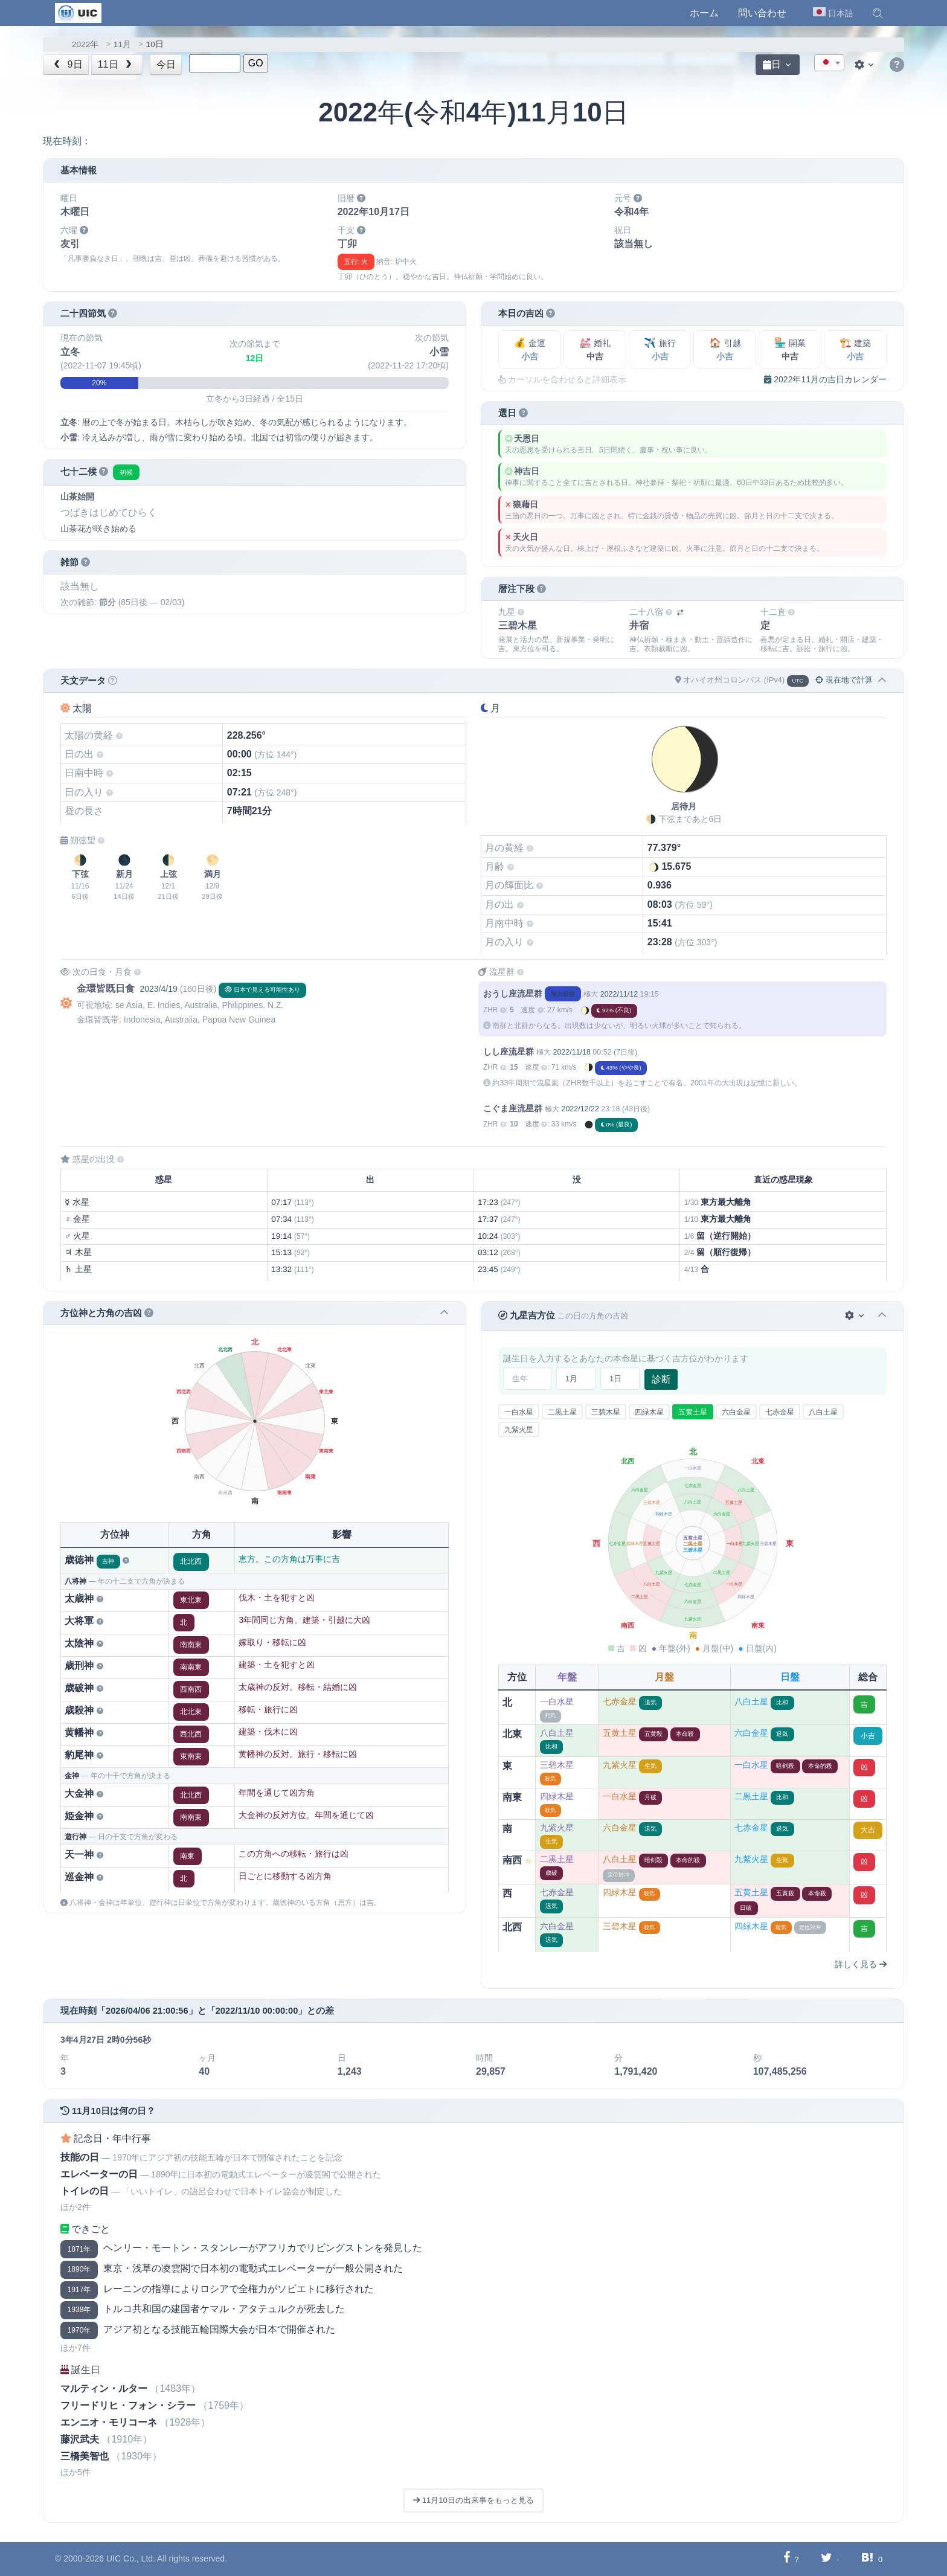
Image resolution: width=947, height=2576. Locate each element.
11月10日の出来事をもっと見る (473, 2500)
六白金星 (736, 1412)
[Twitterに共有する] (826, 2559)
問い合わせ (762, 13)
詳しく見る (861, 1964)
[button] (877, 13)
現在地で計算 (844, 679)
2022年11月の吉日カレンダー (825, 379)
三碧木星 (605, 1412)
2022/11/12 (619, 994)
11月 (122, 44)
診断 (661, 1379)
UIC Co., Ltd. (130, 2558)
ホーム (704, 13)
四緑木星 (649, 1412)
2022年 (85, 44)
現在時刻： (67, 141)
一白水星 (518, 1412)
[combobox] (829, 62)
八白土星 (823, 1412)
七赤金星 (779, 1412)
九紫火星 (518, 1429)
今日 (166, 64)
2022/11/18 (571, 1052)
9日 (67, 64)
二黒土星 (562, 1412)
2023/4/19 (158, 989)
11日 (116, 64)
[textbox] (829, 63)
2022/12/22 (580, 1109)
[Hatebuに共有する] (867, 2559)
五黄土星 (692, 1412)
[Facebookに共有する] (786, 2559)
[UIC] (78, 12)
